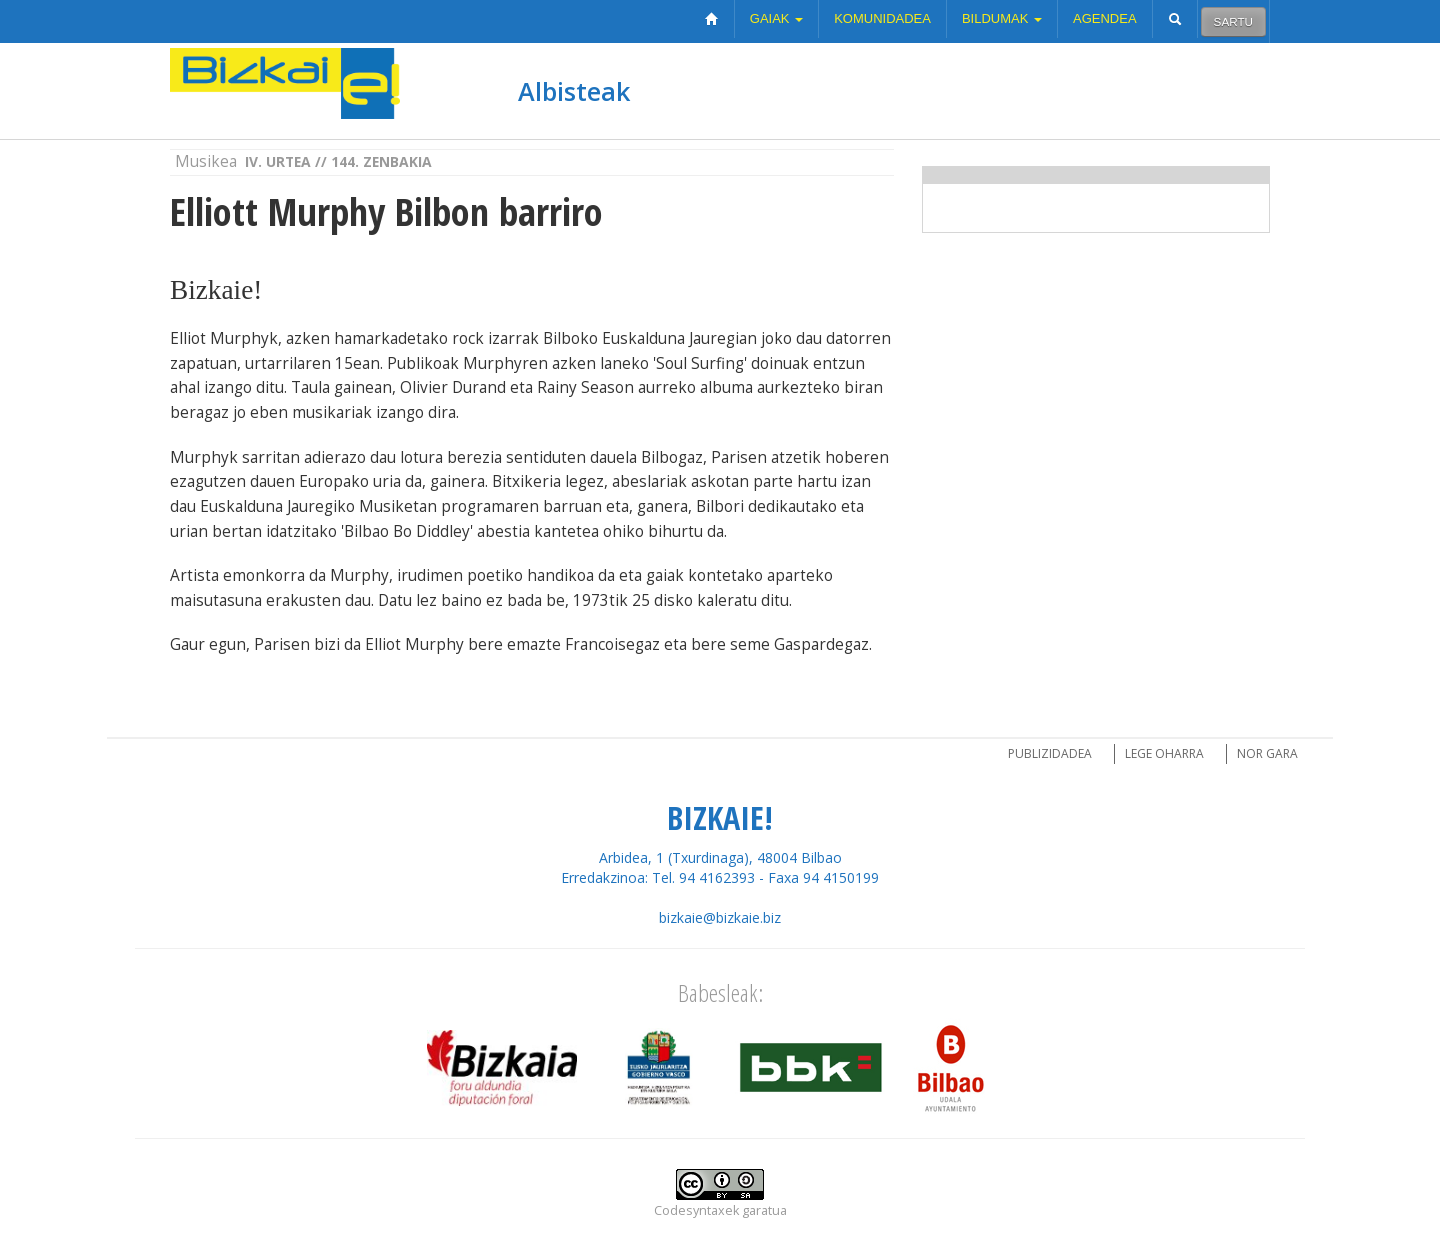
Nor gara (1267, 753)
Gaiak (776, 18)
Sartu (1233, 21)
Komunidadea (882, 18)
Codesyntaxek (696, 1210)
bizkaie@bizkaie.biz (720, 917)
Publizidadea (1050, 753)
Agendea (1105, 18)
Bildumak (1002, 18)
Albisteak (574, 91)
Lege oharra (1164, 753)
